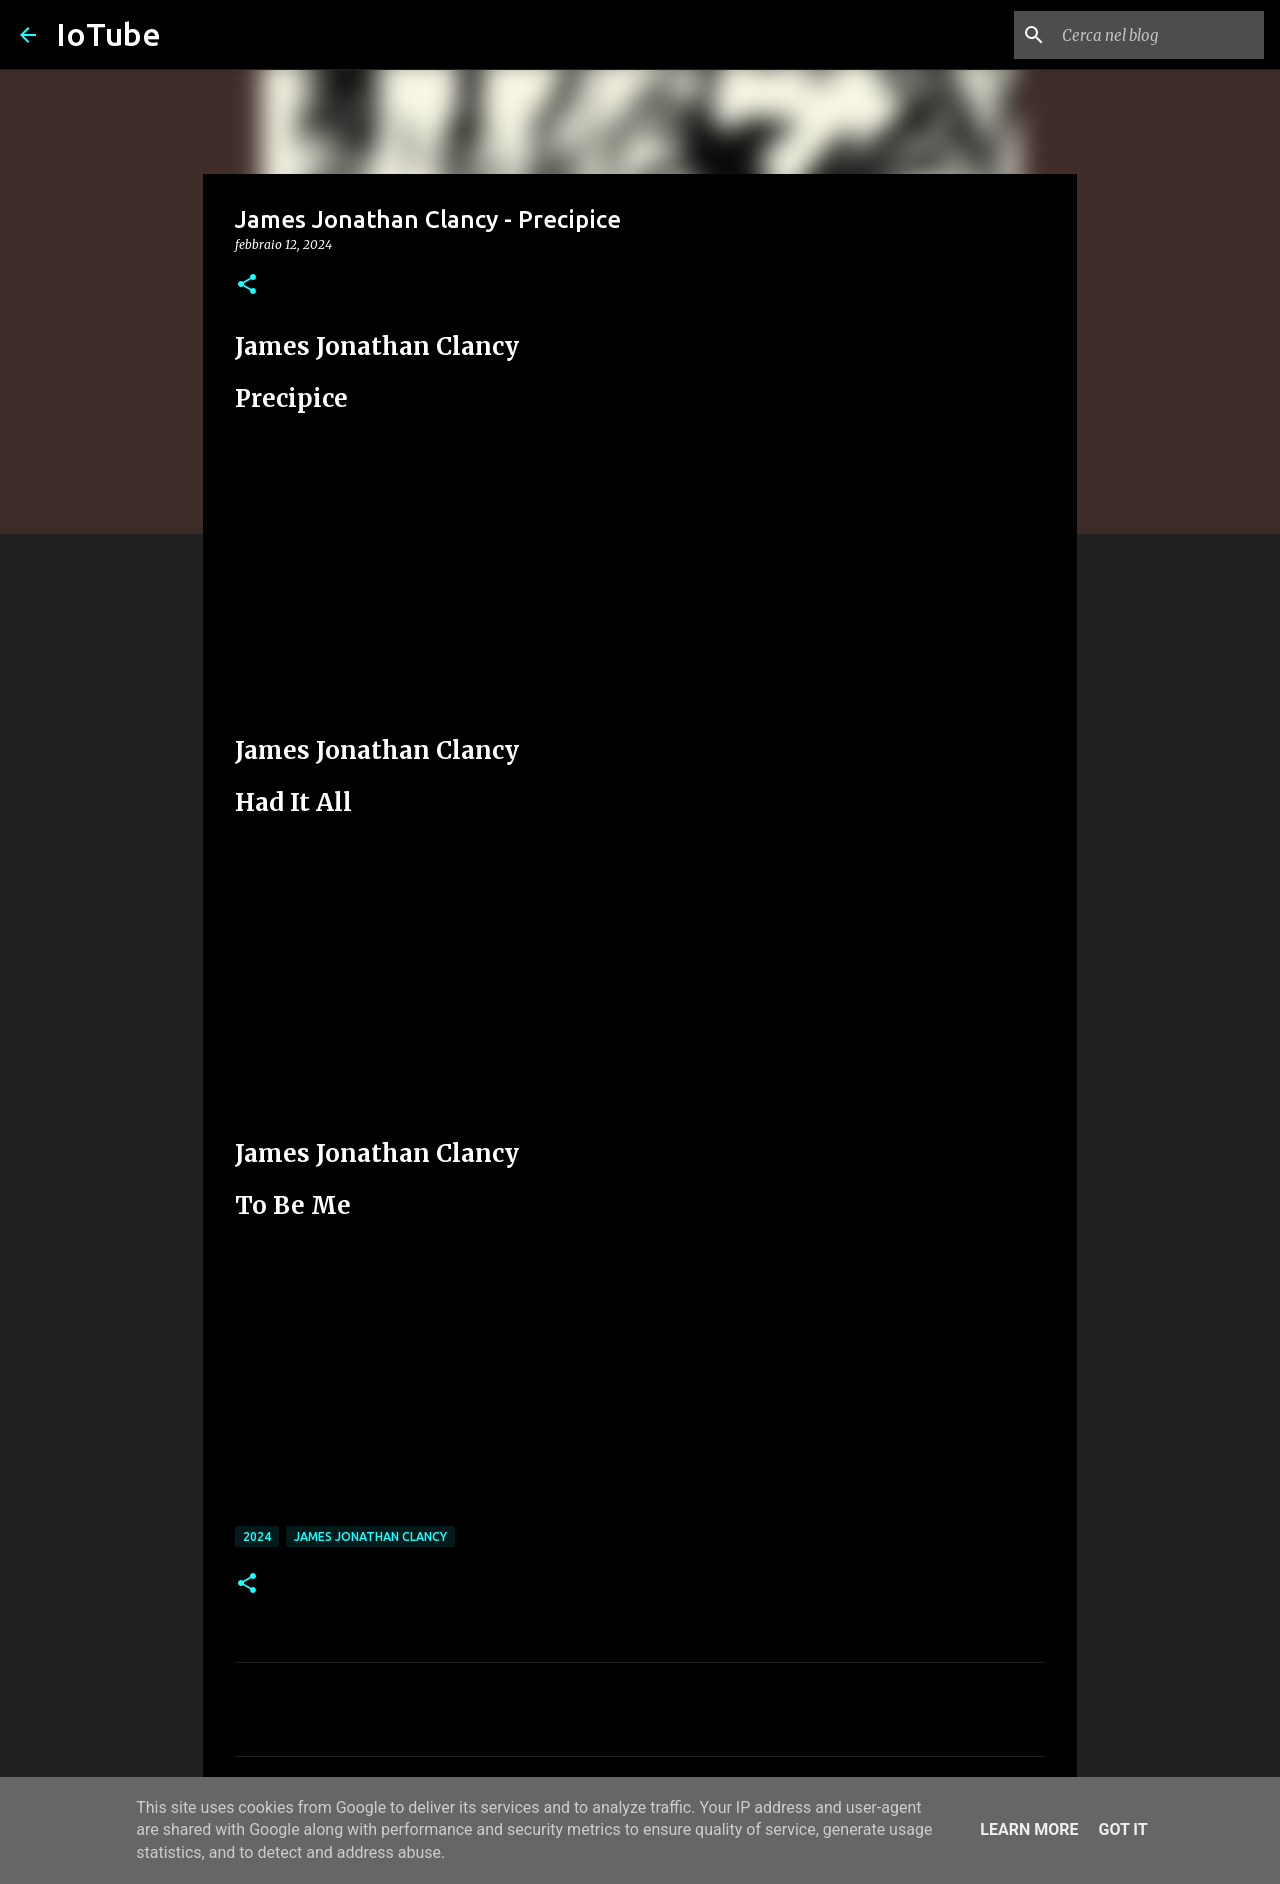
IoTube (108, 34)
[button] (247, 285)
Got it (1122, 1829)
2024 (257, 1536)
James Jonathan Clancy (370, 1536)
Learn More (1029, 1829)
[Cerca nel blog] (1159, 35)
